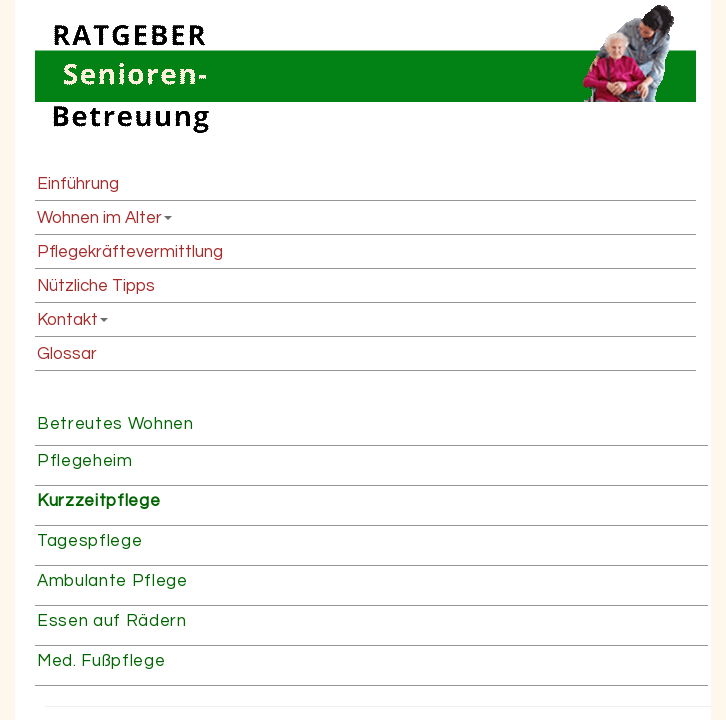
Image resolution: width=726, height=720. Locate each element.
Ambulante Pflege (112, 581)
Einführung (78, 184)
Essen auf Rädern (112, 621)
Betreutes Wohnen (115, 424)
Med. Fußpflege (101, 661)
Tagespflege (89, 541)
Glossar (67, 354)
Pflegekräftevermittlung (130, 252)
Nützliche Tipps (96, 286)
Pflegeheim (85, 461)
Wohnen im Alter (99, 218)
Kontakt (67, 320)
